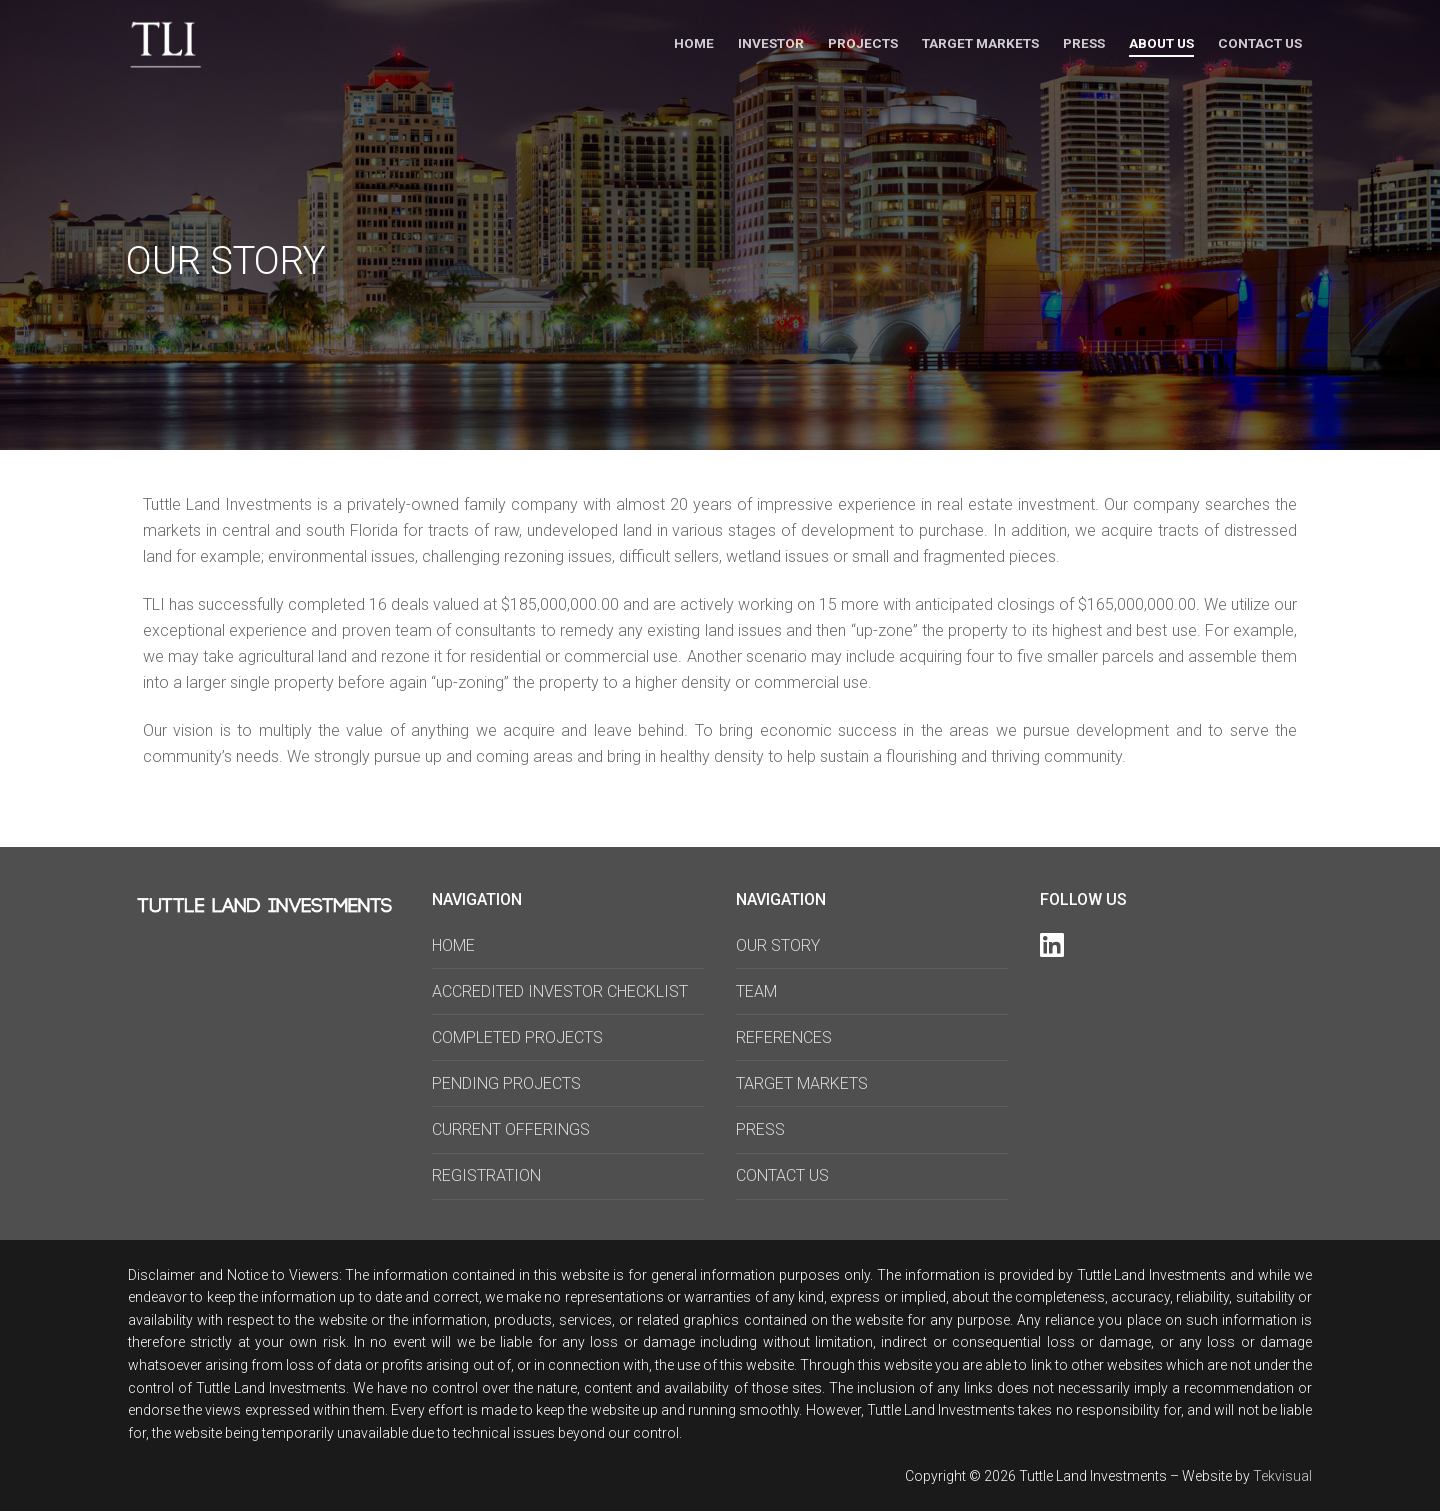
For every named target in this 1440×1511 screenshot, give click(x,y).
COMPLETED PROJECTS (517, 1037)
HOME (453, 945)
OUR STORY (778, 945)
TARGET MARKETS (802, 1083)
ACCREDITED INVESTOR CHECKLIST (560, 991)
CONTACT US (782, 1175)
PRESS (760, 1129)
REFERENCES (784, 1037)
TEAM (756, 991)
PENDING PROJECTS (506, 1083)
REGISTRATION (486, 1175)
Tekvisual (1282, 1476)
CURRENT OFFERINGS (511, 1129)
